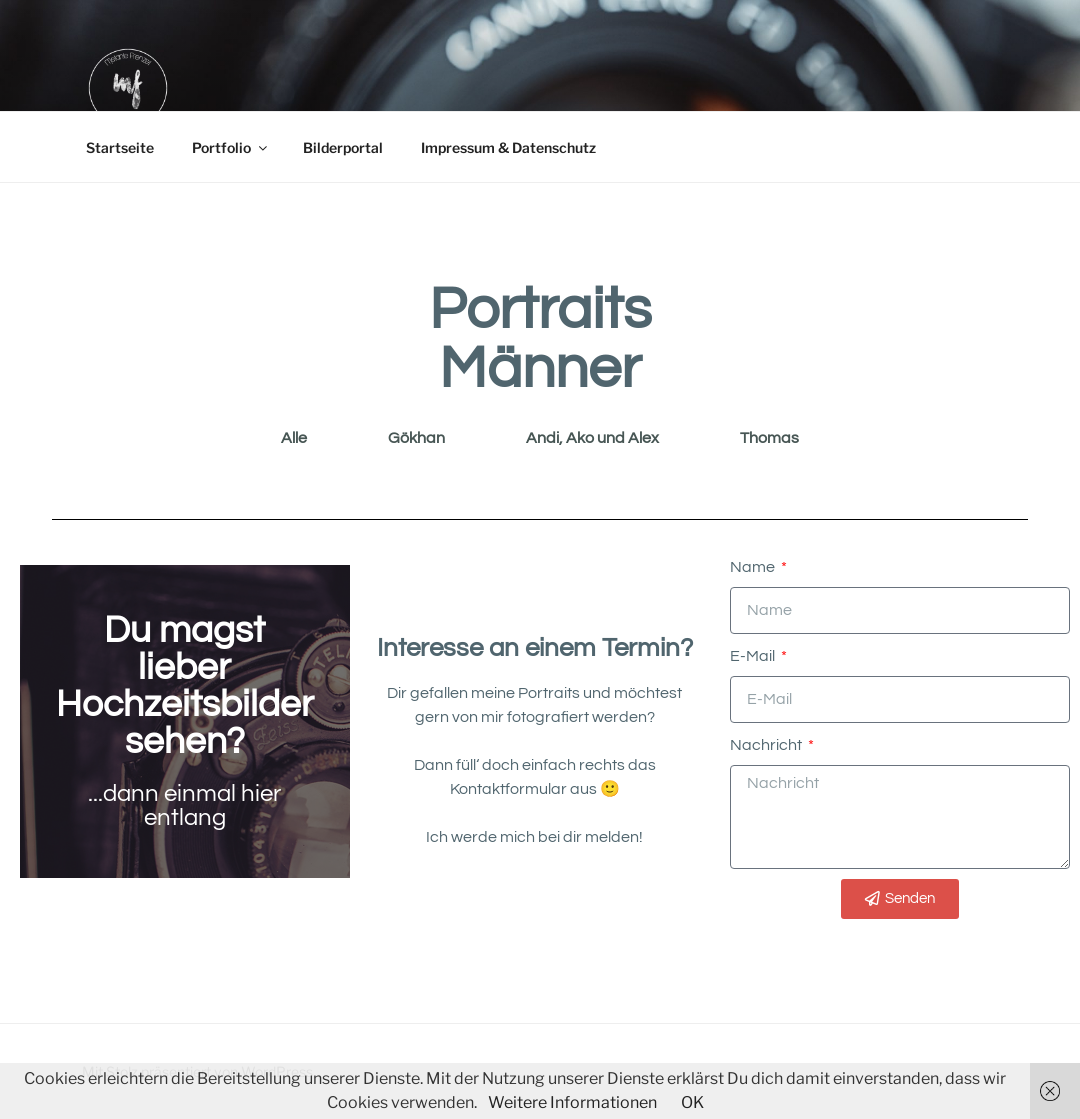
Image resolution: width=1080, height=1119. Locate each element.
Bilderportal (343, 147)
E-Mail (754, 656)
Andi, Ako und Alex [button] (592, 438)
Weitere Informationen (572, 1102)
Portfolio (231, 147)
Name (754, 567)
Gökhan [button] (416, 438)
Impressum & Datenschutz (508, 147)
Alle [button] (294, 438)
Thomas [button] (769, 438)
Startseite (120, 147)
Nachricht (767, 745)
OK (692, 1102)
